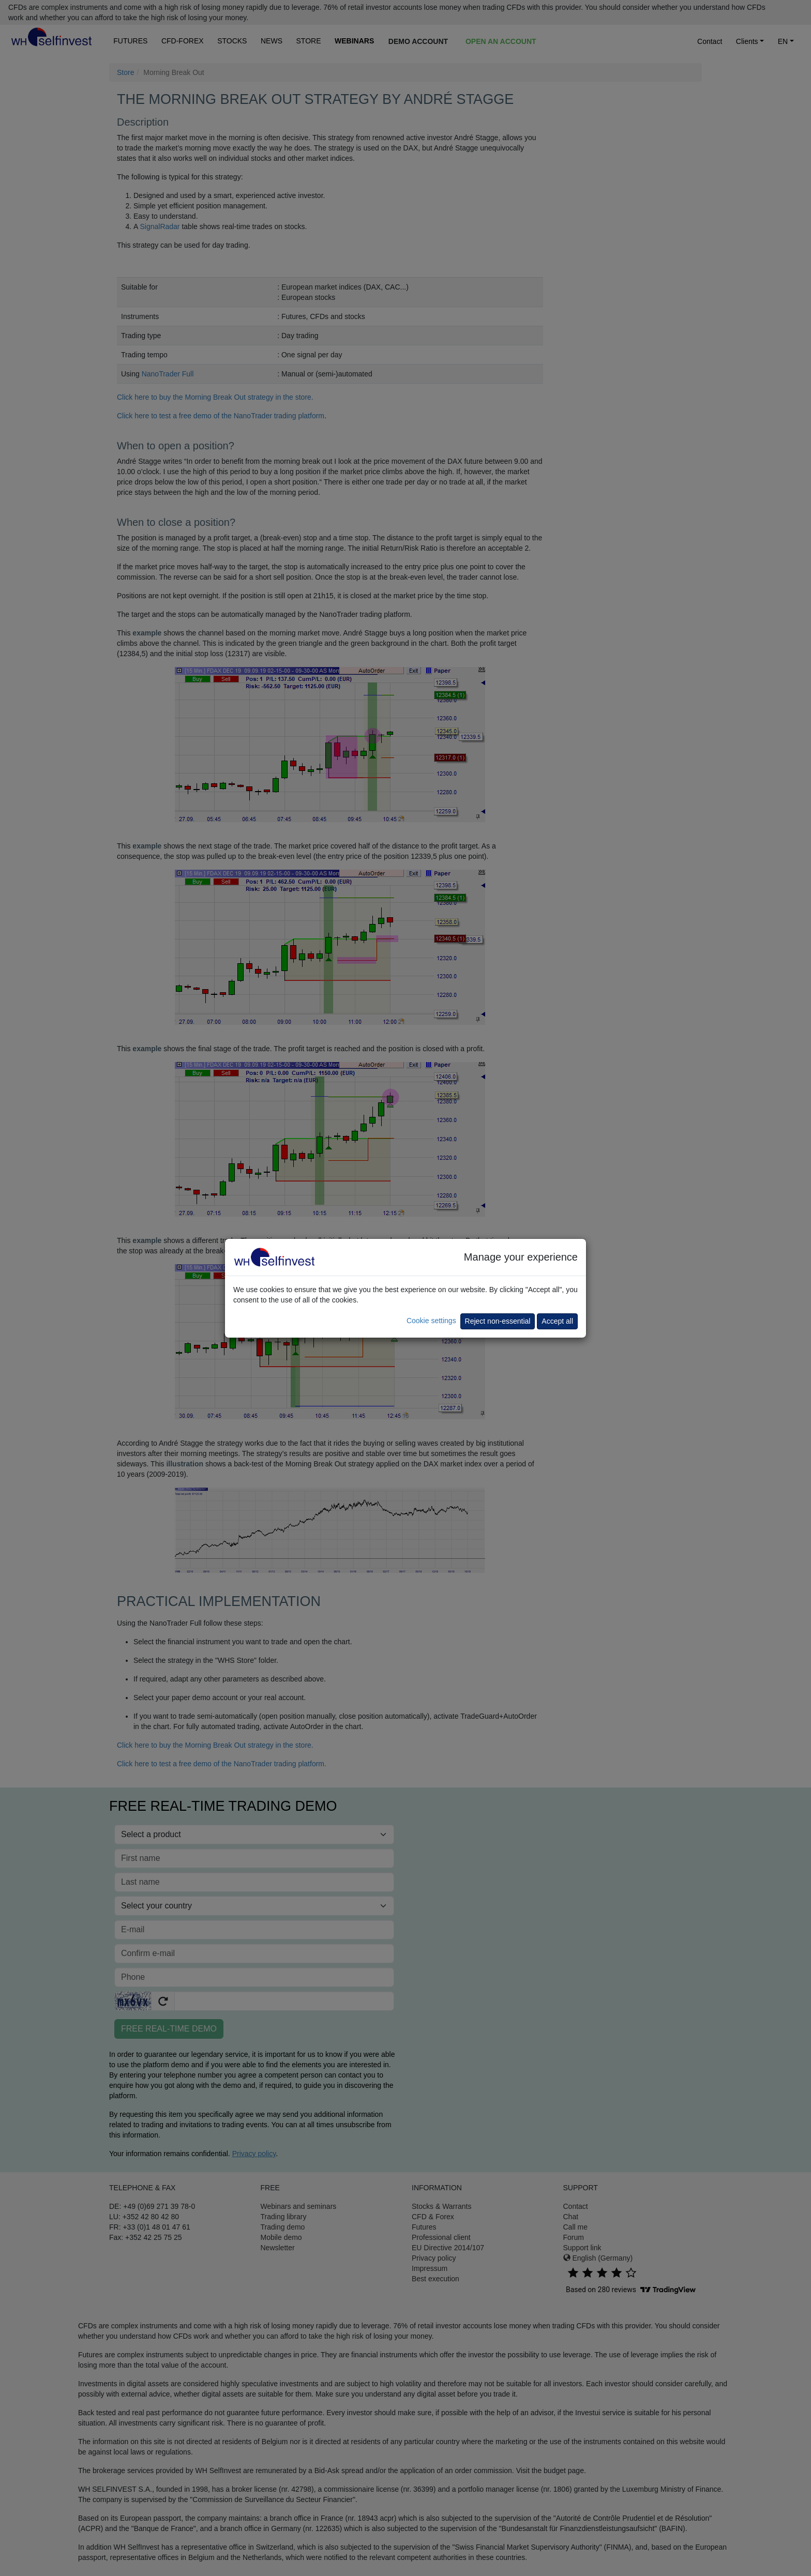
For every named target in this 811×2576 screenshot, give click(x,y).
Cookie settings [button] (431, 1320)
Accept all (557, 1321)
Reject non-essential (498, 1321)
